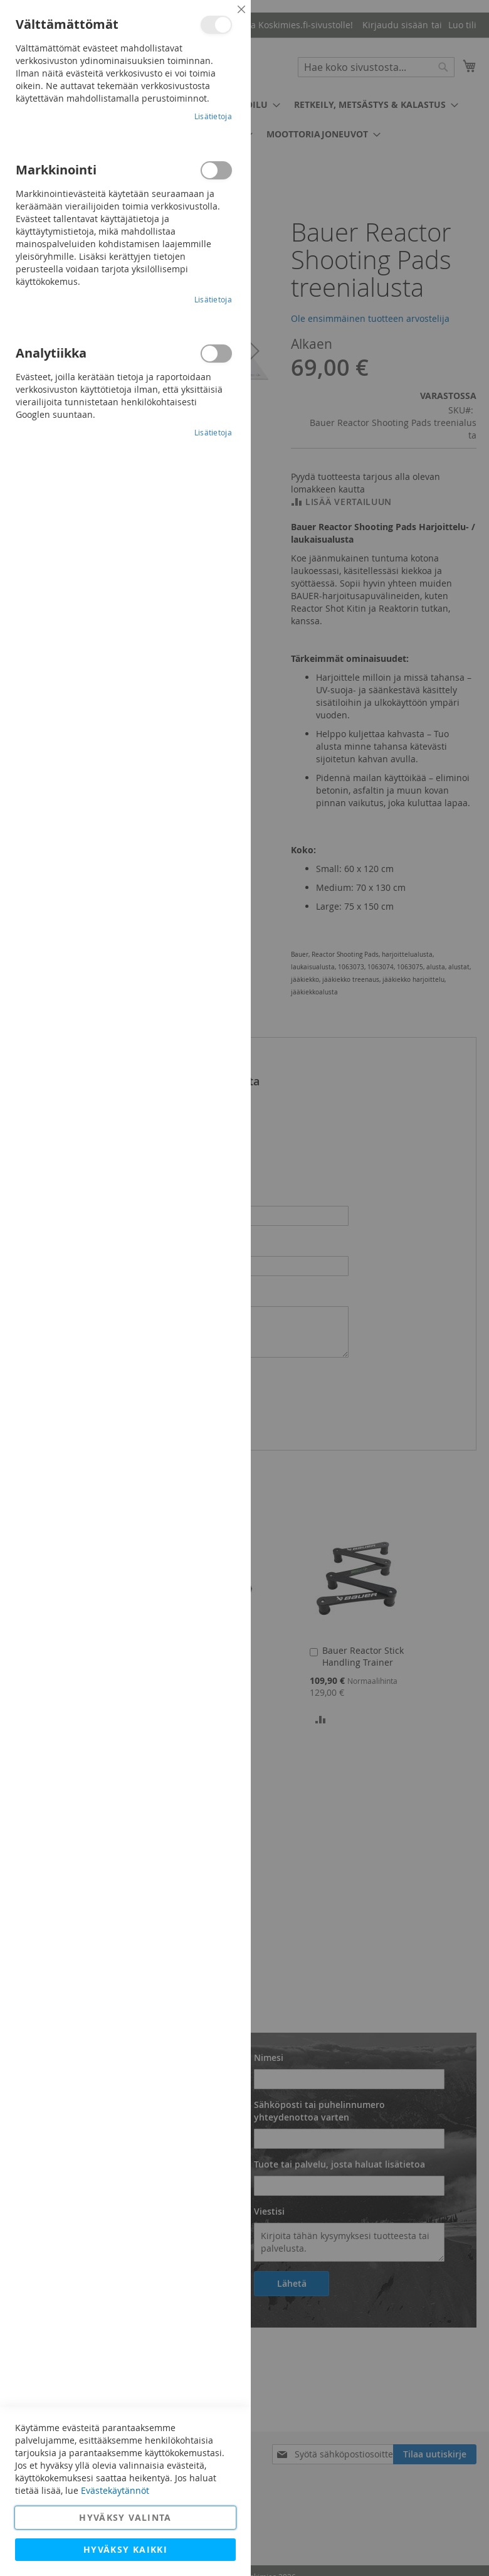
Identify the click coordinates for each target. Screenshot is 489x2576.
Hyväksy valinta (125, 2517)
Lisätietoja (213, 116)
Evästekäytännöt (115, 2490)
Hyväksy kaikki (125, 2549)
